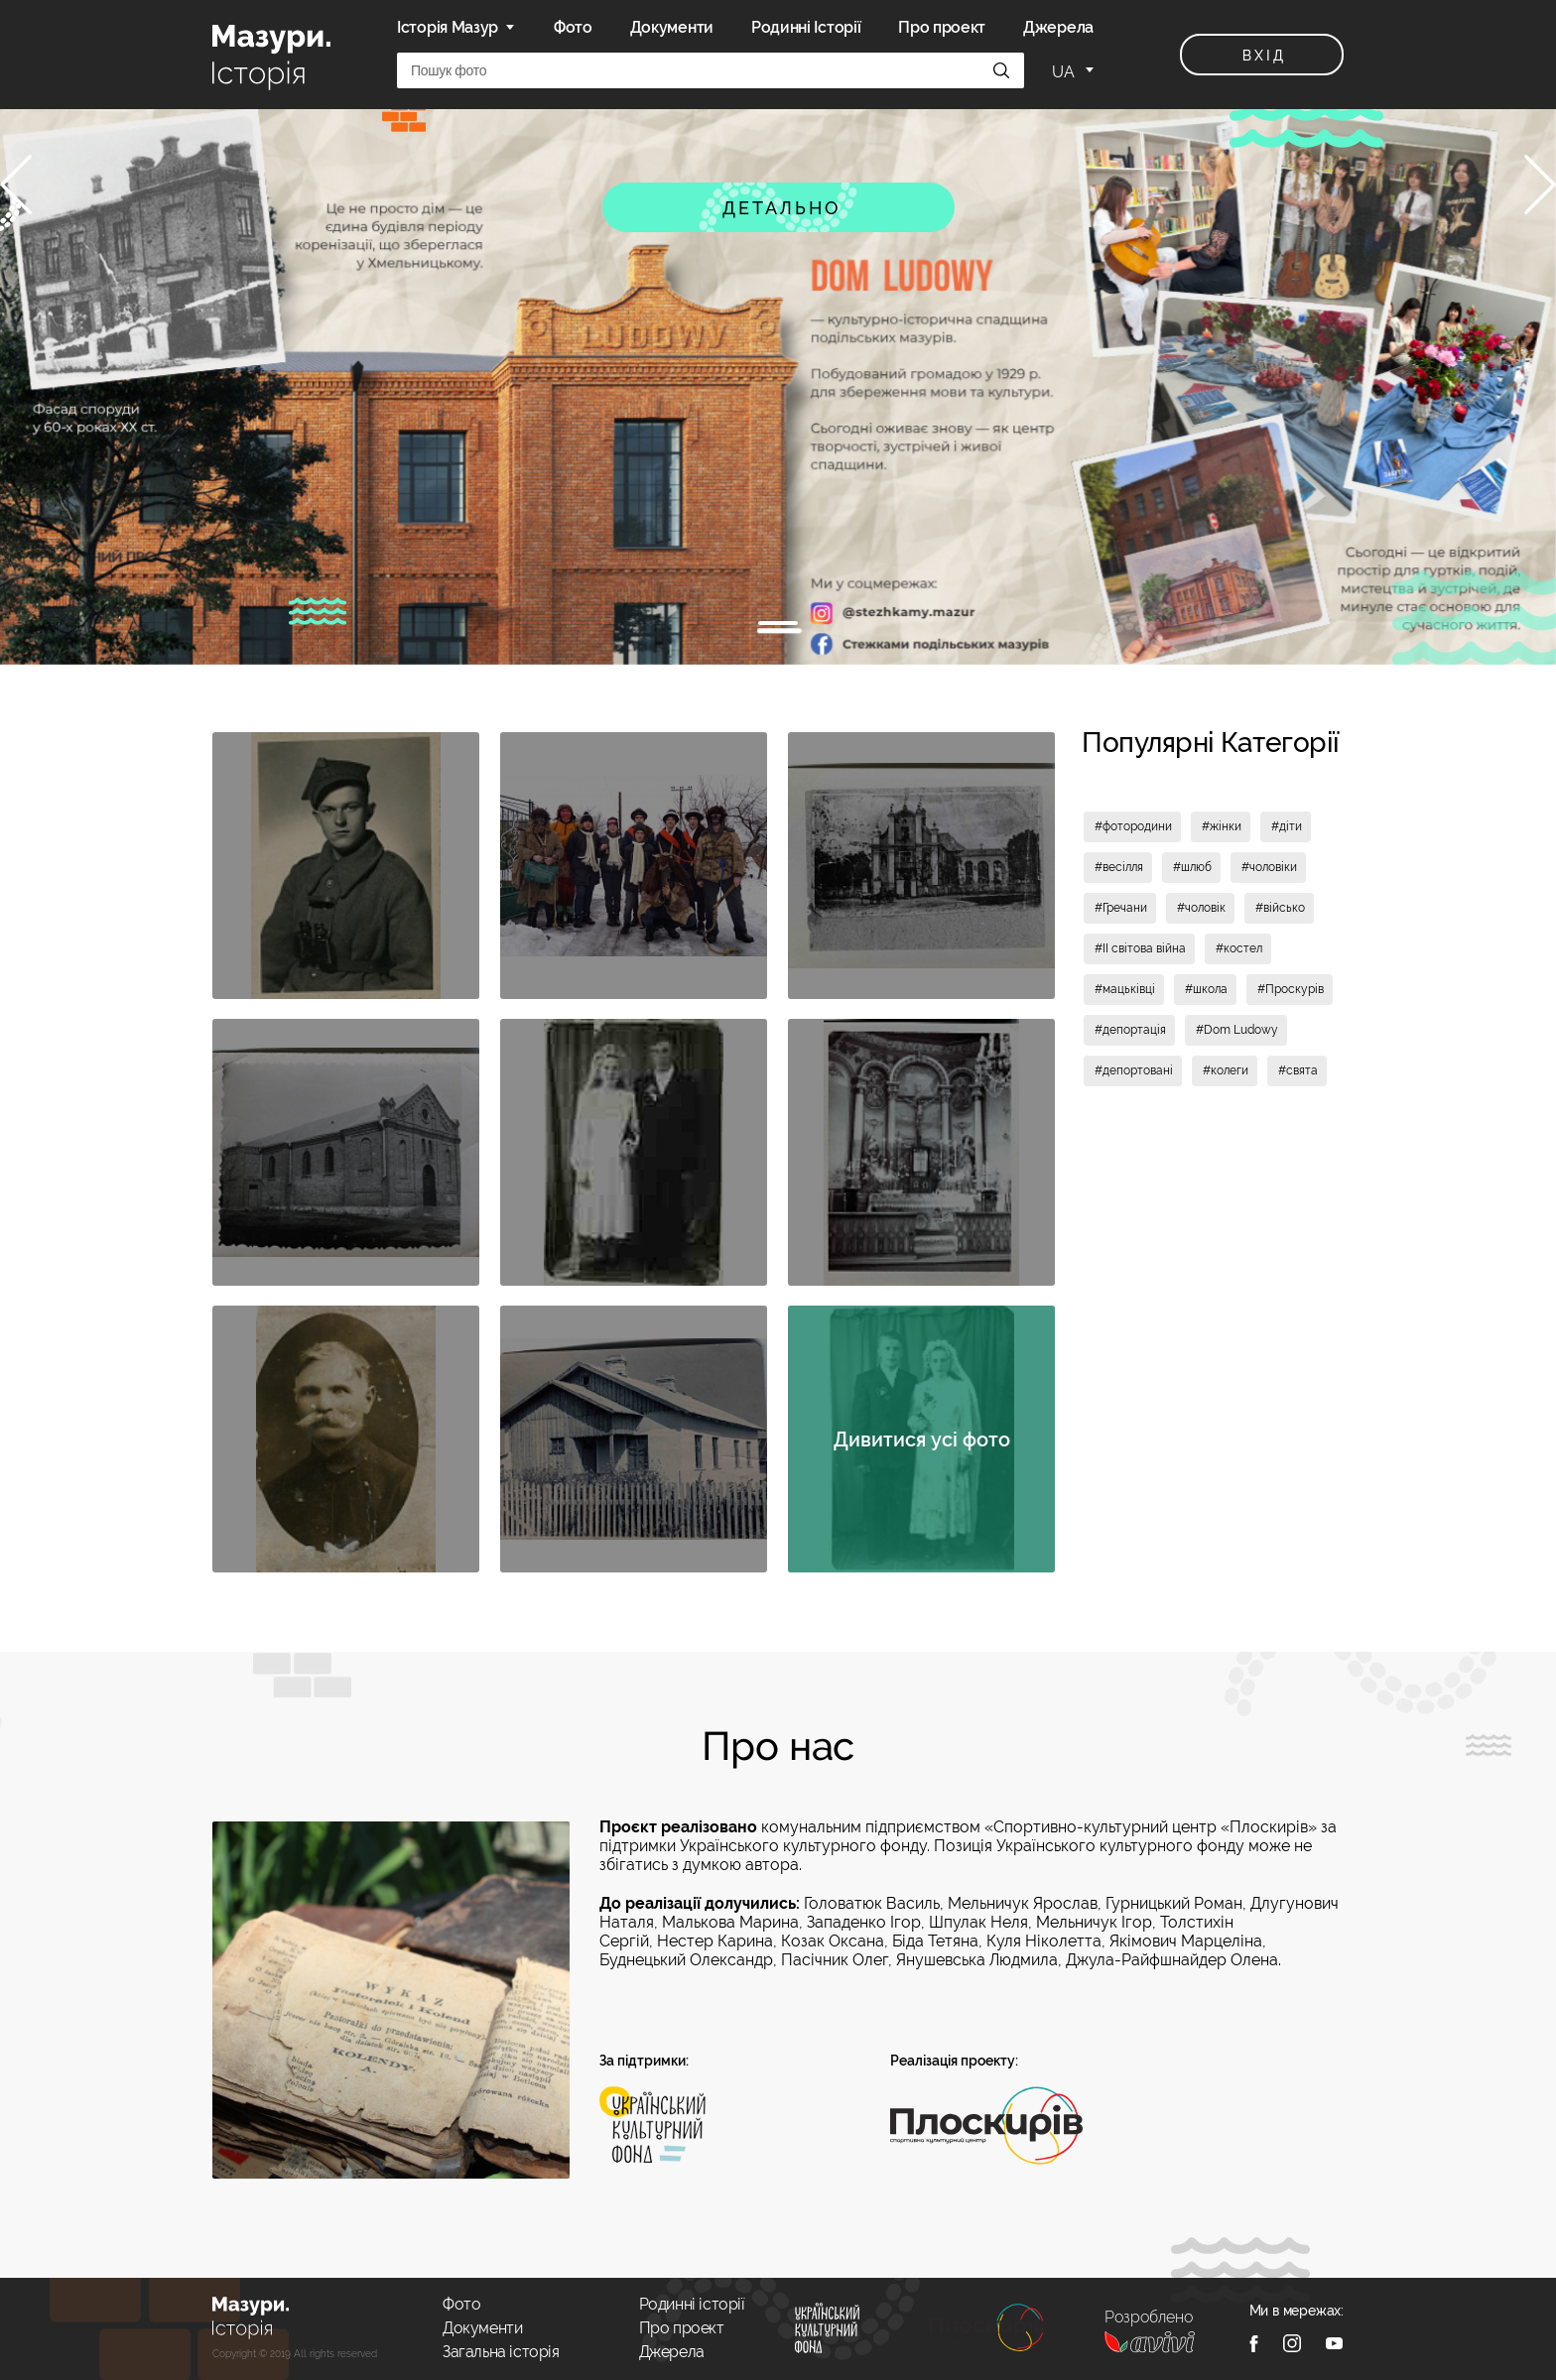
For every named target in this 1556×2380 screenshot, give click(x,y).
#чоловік (1201, 908)
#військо (1280, 908)
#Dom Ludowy (1237, 1030)
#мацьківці (1125, 989)
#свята (1298, 1070)
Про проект (941, 27)
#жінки (1221, 826)
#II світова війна (1140, 948)
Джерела (1058, 27)
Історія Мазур (447, 27)
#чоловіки (1269, 867)
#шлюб (1192, 867)
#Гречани (1121, 908)
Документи (671, 27)
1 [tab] (778, 623)
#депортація (1130, 1030)
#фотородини (1133, 826)
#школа (1206, 989)
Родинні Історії (806, 27)
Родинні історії (692, 2304)
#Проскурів (1290, 989)
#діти (1286, 826)
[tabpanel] (778, 387)
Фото (573, 27)
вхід (1263, 55)
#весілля (1119, 867)
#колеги (1225, 1070)
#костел (1239, 948)
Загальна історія (501, 2351)
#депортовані (1134, 1070)
